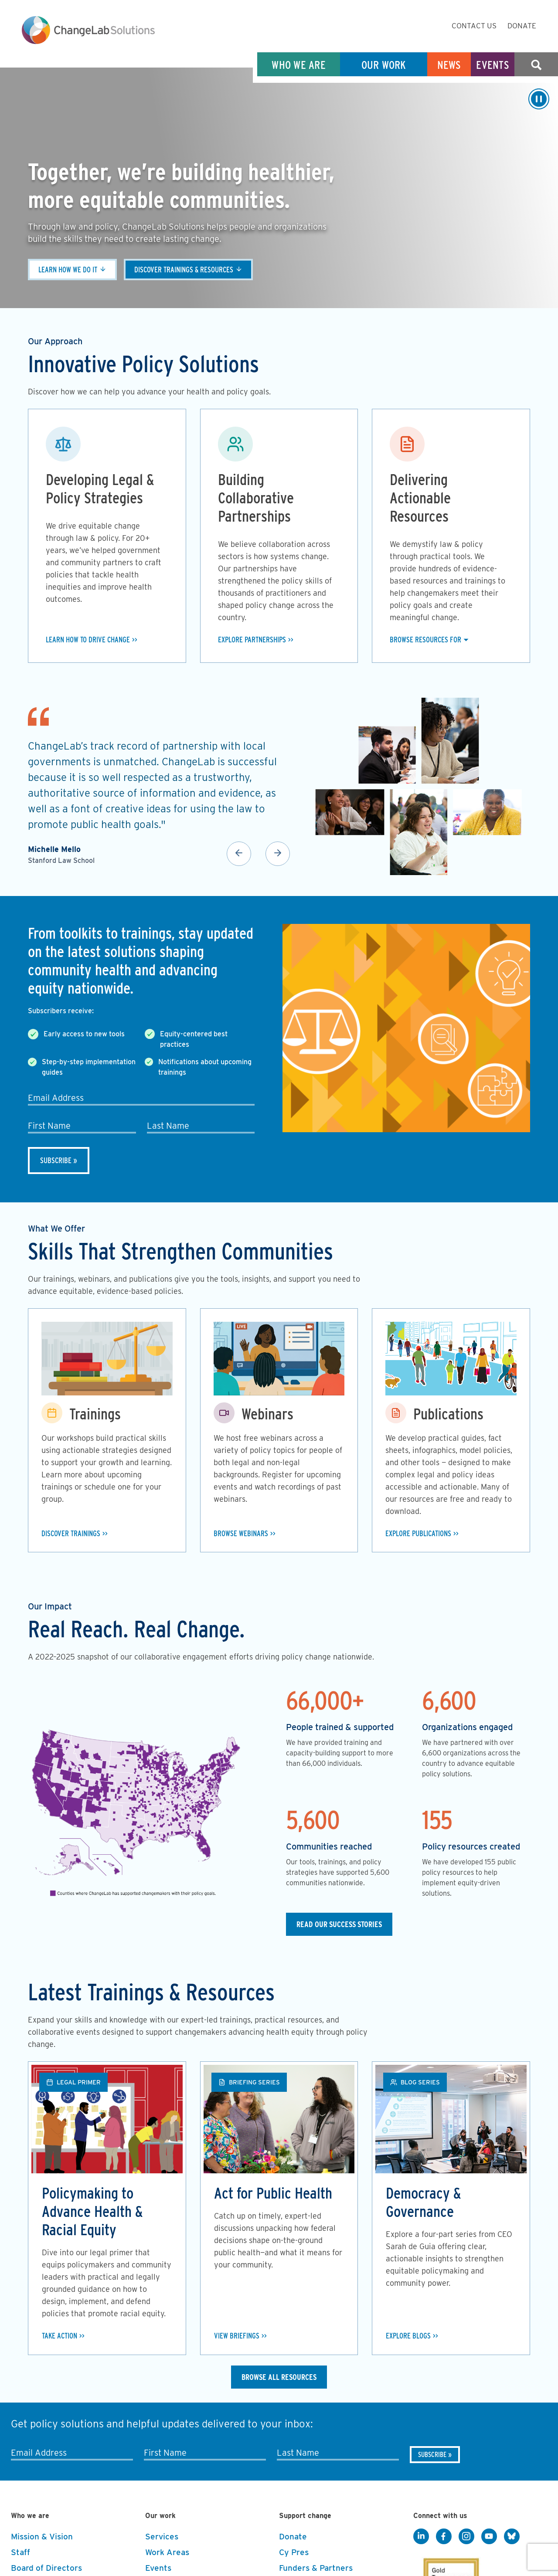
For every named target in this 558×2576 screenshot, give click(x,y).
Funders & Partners (316, 2568)
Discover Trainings (71, 1533)
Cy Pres (294, 2553)
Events (492, 64)
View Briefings (237, 2336)
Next (277, 854)
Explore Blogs (409, 2336)
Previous (239, 854)
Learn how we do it (68, 269)
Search (536, 64)
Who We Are (299, 64)
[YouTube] (489, 2537)
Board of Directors (46, 2568)
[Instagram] (466, 2537)
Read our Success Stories (339, 1924)
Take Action (60, 2336)
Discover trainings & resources (187, 269)
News (449, 64)
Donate (521, 25)
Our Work (383, 64)
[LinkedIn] (421, 2537)
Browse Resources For (426, 639)
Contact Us (474, 25)
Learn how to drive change (89, 639)
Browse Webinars (241, 1533)
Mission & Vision (42, 2537)
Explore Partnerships (253, 639)
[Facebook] (444, 2537)
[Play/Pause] (538, 98)
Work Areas (167, 2553)
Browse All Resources (279, 2377)
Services (161, 2537)
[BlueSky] (512, 2537)
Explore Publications (419, 1533)
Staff (20, 2553)
